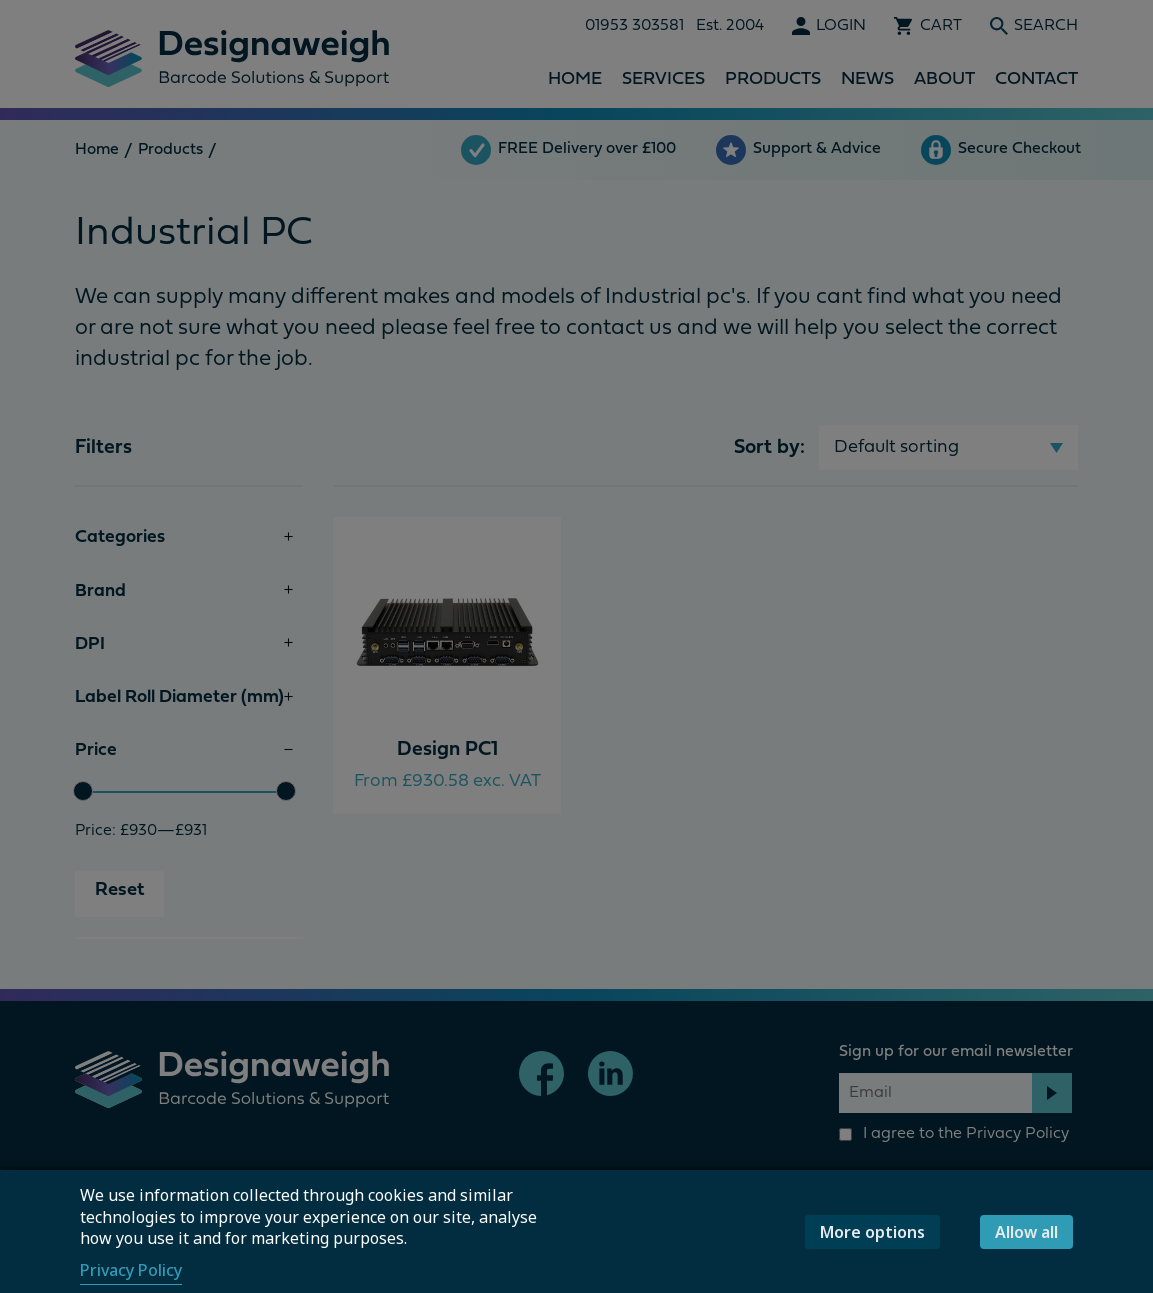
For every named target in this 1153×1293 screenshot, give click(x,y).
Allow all (1026, 1232)
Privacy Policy (131, 1270)
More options (872, 1232)
